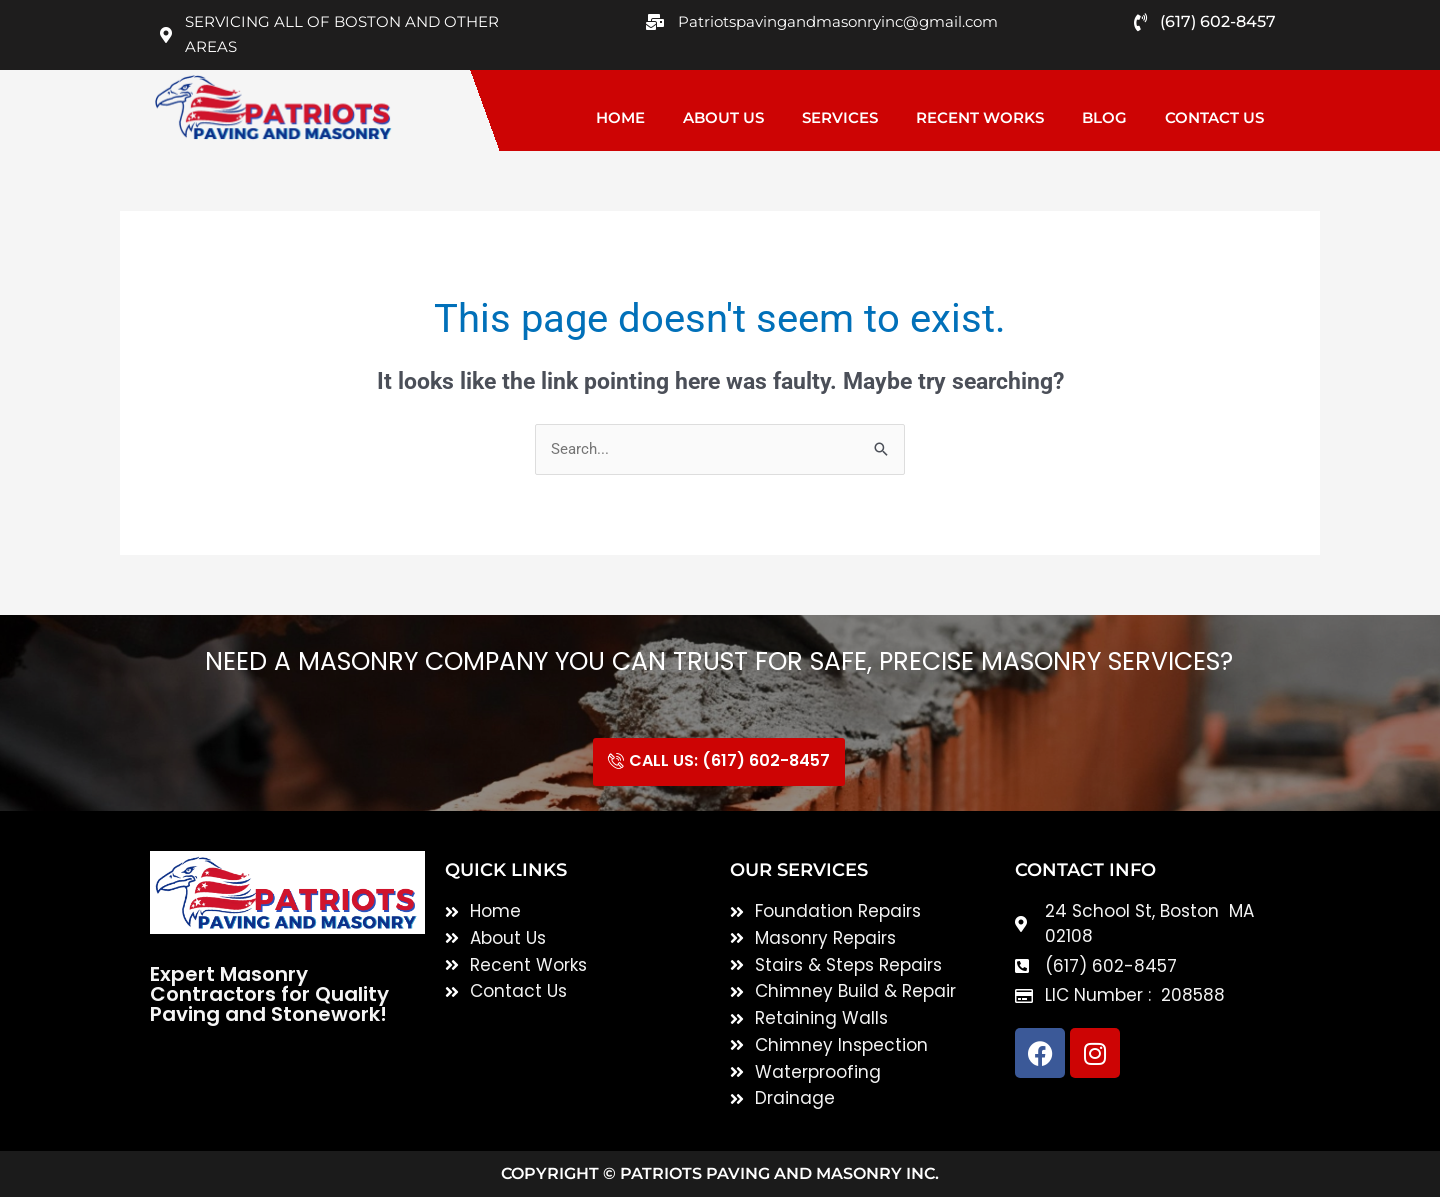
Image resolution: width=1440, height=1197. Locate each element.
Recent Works (980, 117)
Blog (1104, 117)
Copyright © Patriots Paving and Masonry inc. (720, 1173)
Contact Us (1214, 117)
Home (620, 117)
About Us (723, 117)
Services (840, 117)
